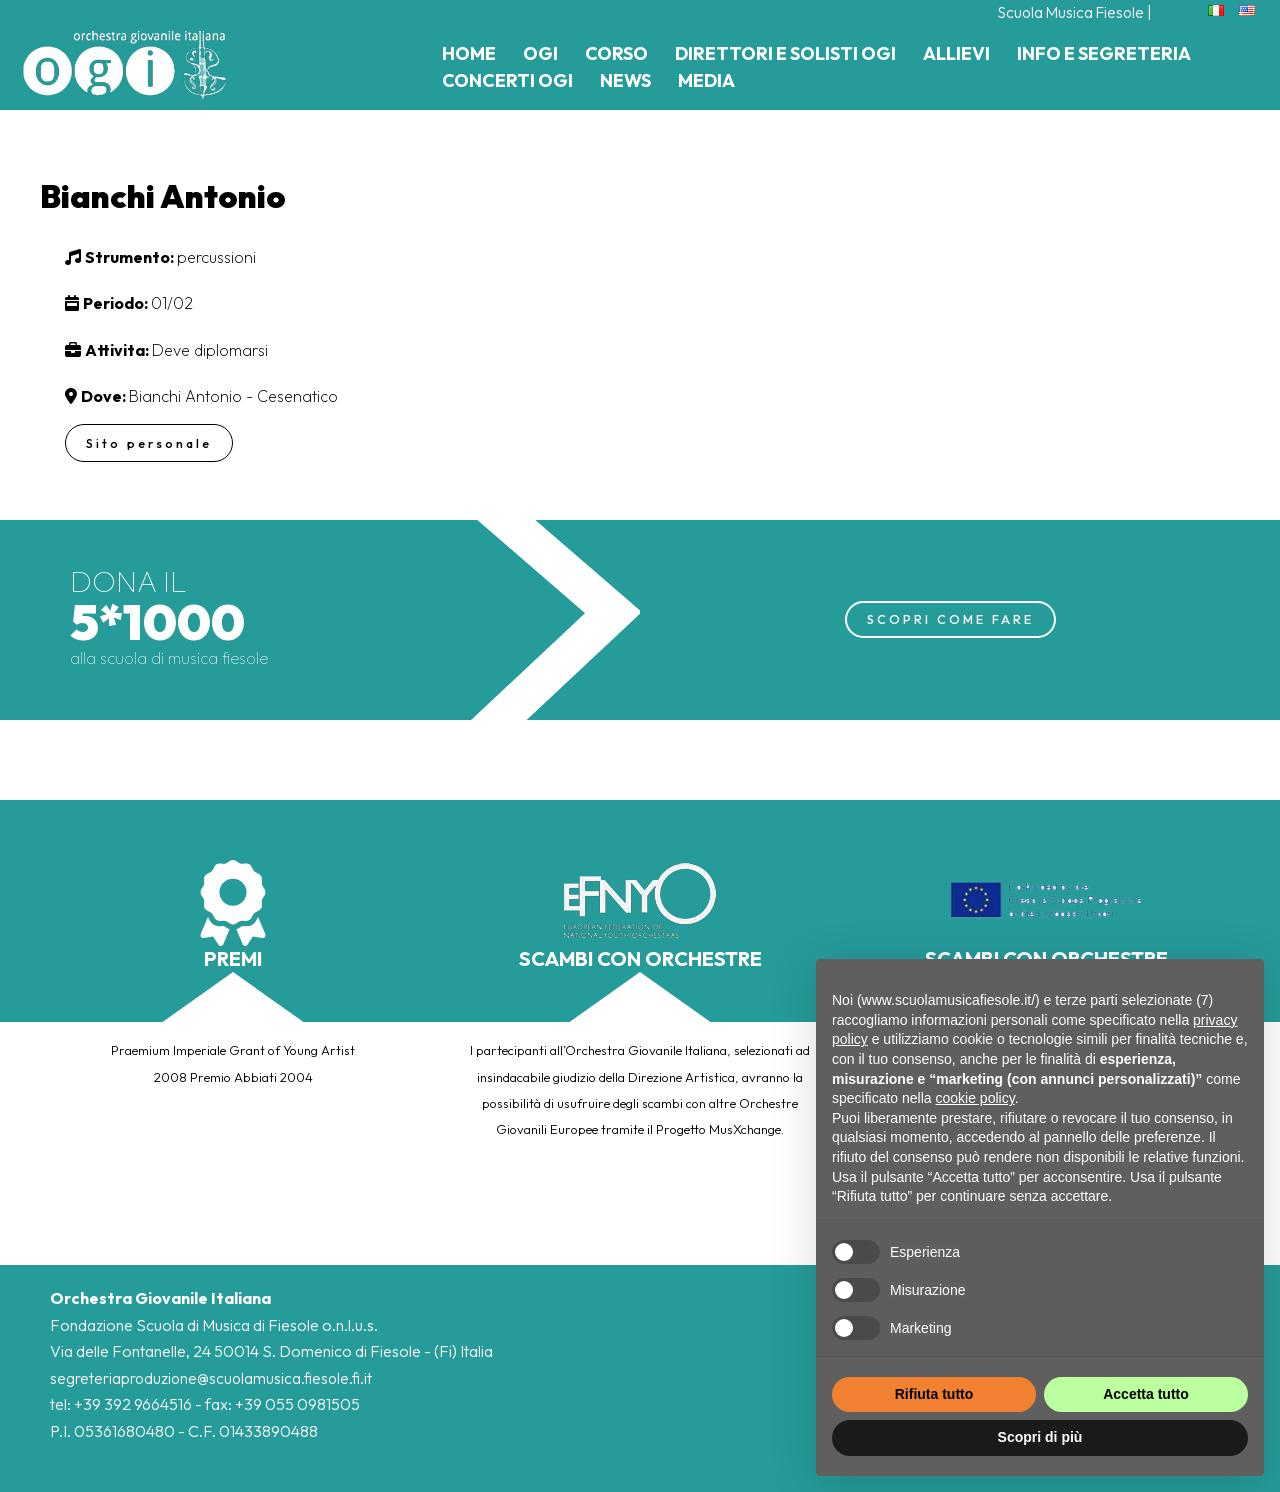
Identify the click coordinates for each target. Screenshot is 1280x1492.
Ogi (540, 53)
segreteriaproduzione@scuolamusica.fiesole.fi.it (213, 1378)
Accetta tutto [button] (1146, 1394)
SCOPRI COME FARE (950, 619)
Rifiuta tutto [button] (934, 1394)
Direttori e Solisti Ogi (785, 53)
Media (706, 80)
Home (469, 53)
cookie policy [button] (975, 1098)
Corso (616, 53)
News (625, 80)
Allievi (956, 53)
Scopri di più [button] (1040, 1437)
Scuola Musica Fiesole (1067, 12)
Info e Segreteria (1104, 53)
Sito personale (150, 443)
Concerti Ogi (507, 80)
